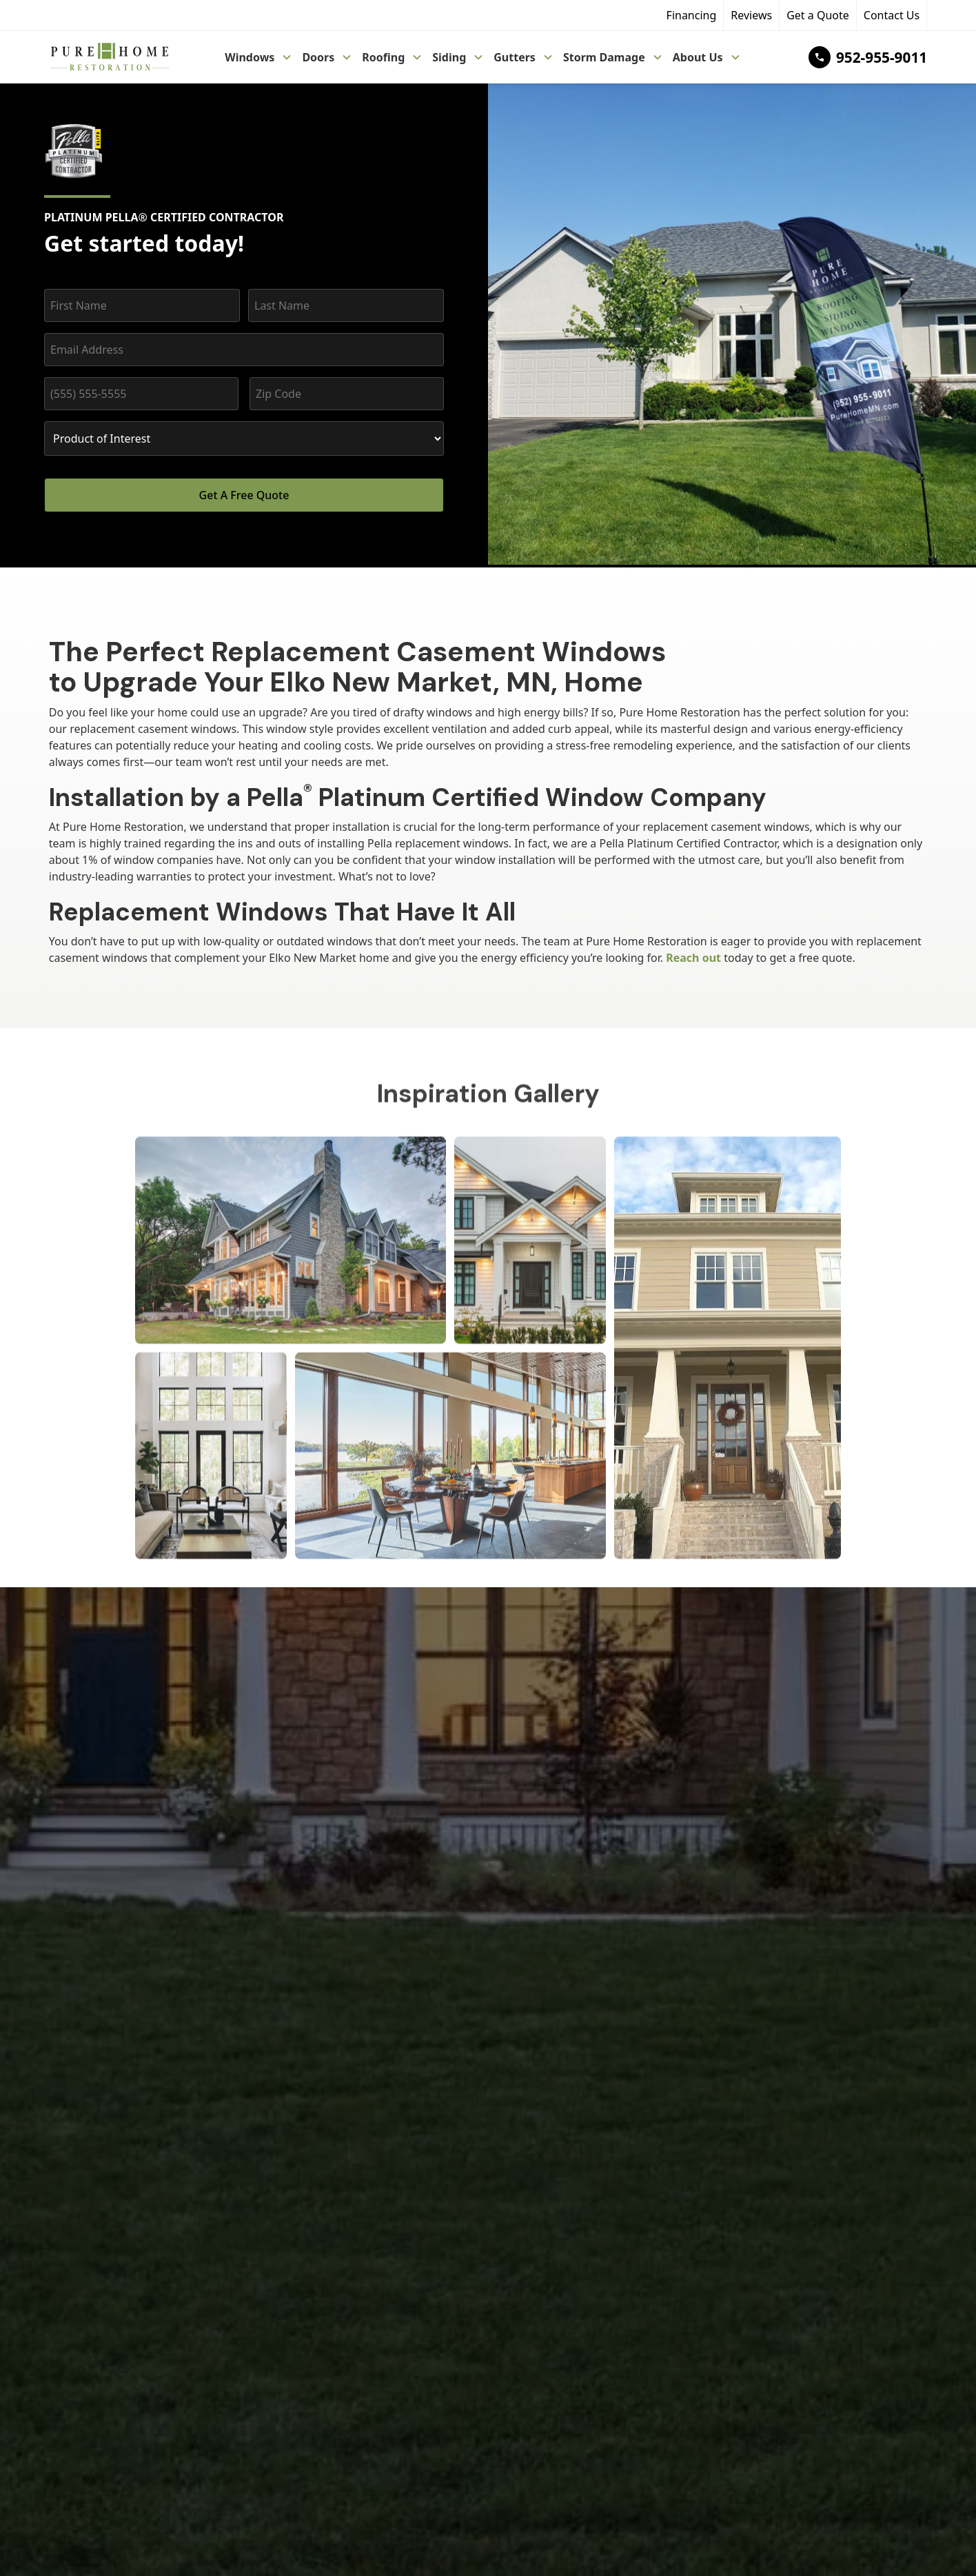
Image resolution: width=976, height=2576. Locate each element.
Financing (692, 15)
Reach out (693, 957)
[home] (109, 57)
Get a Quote (817, 15)
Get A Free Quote (244, 495)
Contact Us (891, 15)
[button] (259, 57)
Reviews (751, 15)
